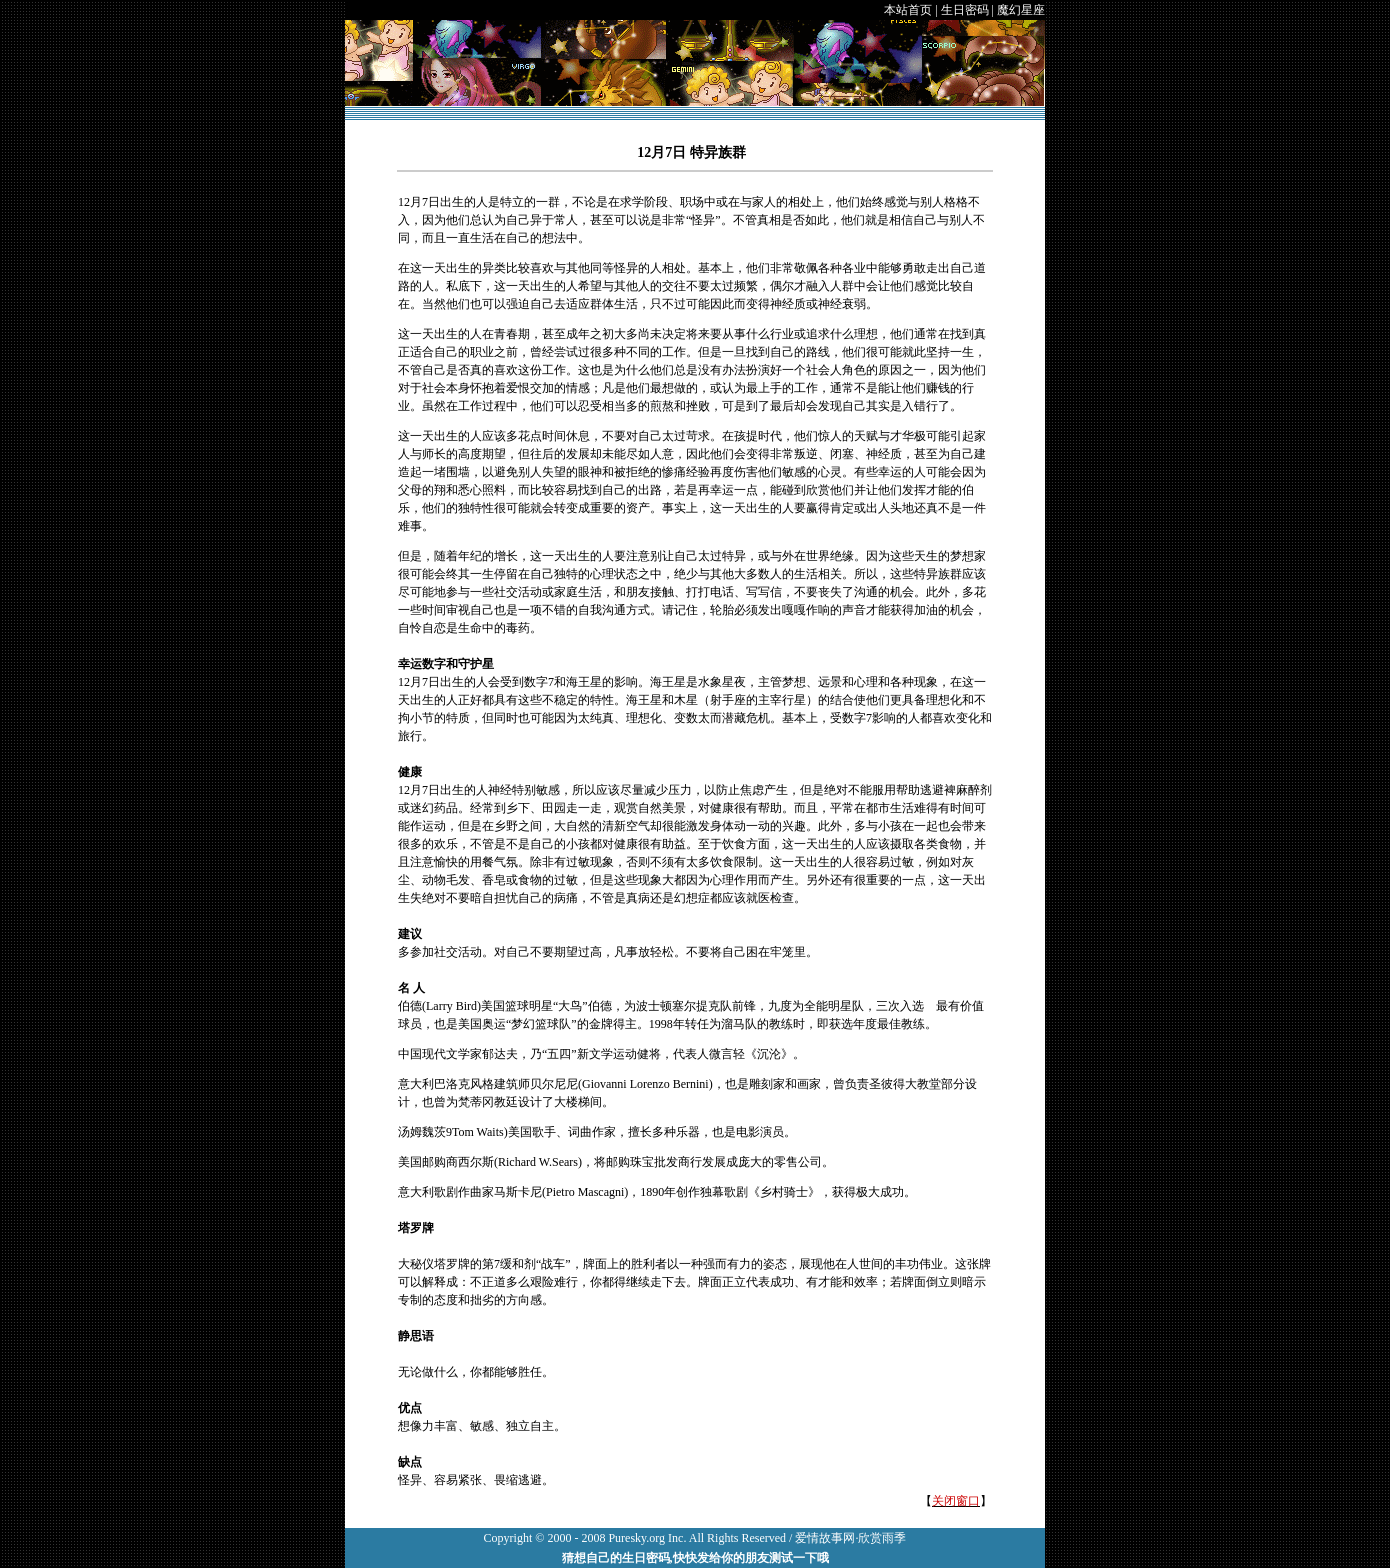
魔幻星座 (1021, 10)
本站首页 (908, 10)
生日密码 (965, 10)
